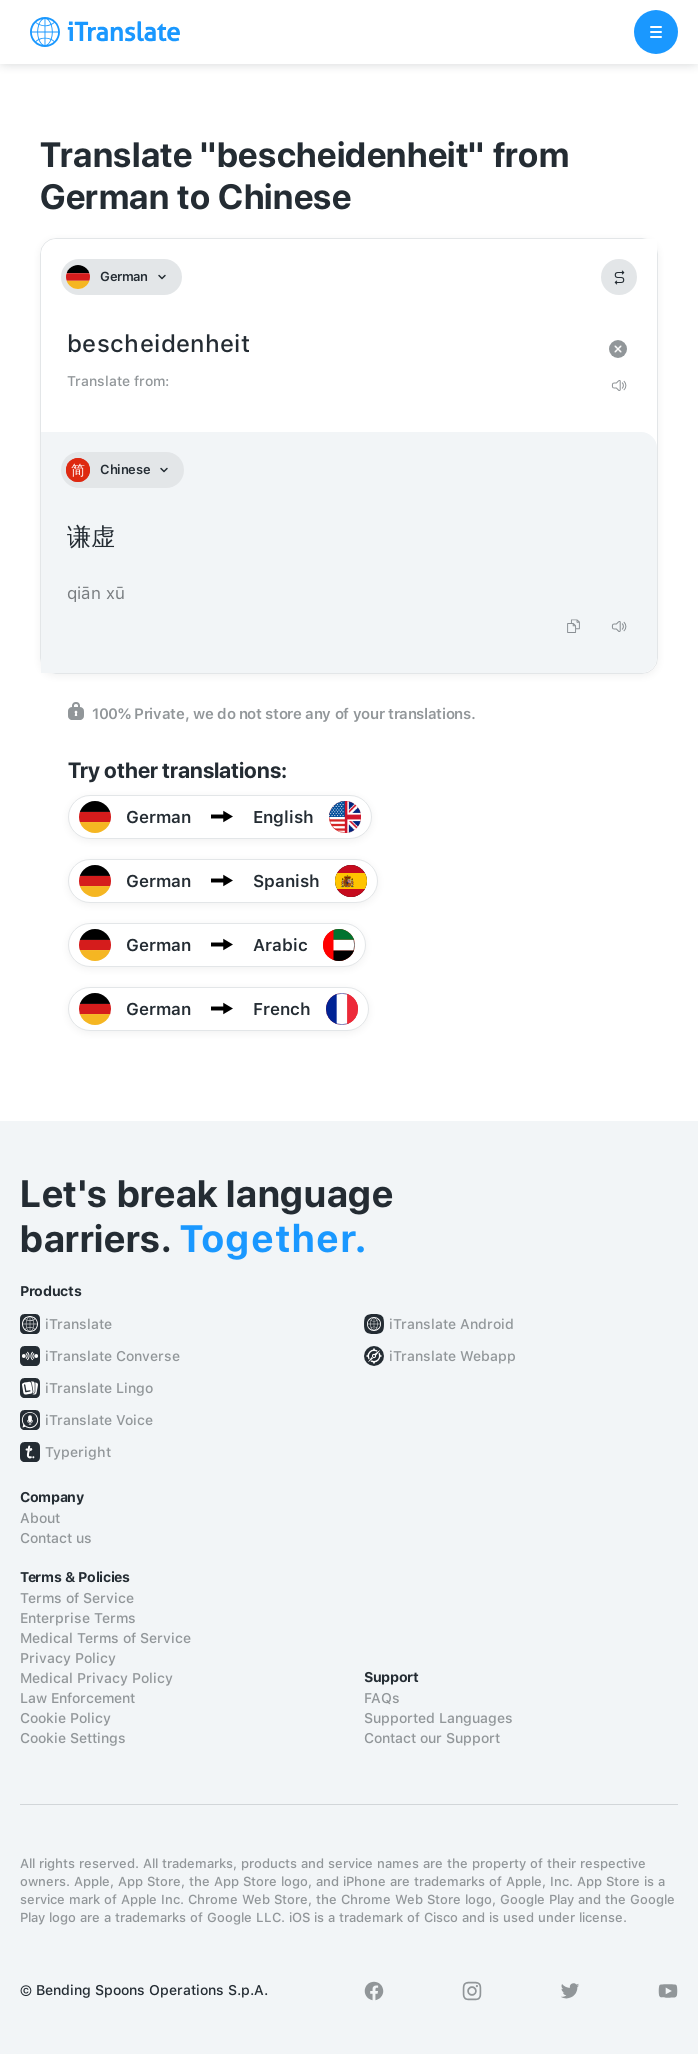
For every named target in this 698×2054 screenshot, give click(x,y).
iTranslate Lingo (99, 1388)
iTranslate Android (451, 1324)
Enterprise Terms (78, 1618)
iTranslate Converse (112, 1356)
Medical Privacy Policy (96, 1678)
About (40, 1518)
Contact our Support (432, 1738)
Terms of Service (77, 1598)
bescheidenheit (329, 344)
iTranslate (78, 1324)
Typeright (78, 1452)
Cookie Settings (73, 1738)
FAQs (382, 1698)
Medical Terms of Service (105, 1638)
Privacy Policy (68, 1658)
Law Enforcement (77, 1698)
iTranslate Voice (99, 1420)
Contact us (56, 1538)
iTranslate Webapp (452, 1356)
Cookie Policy (65, 1718)
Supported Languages (438, 1718)
